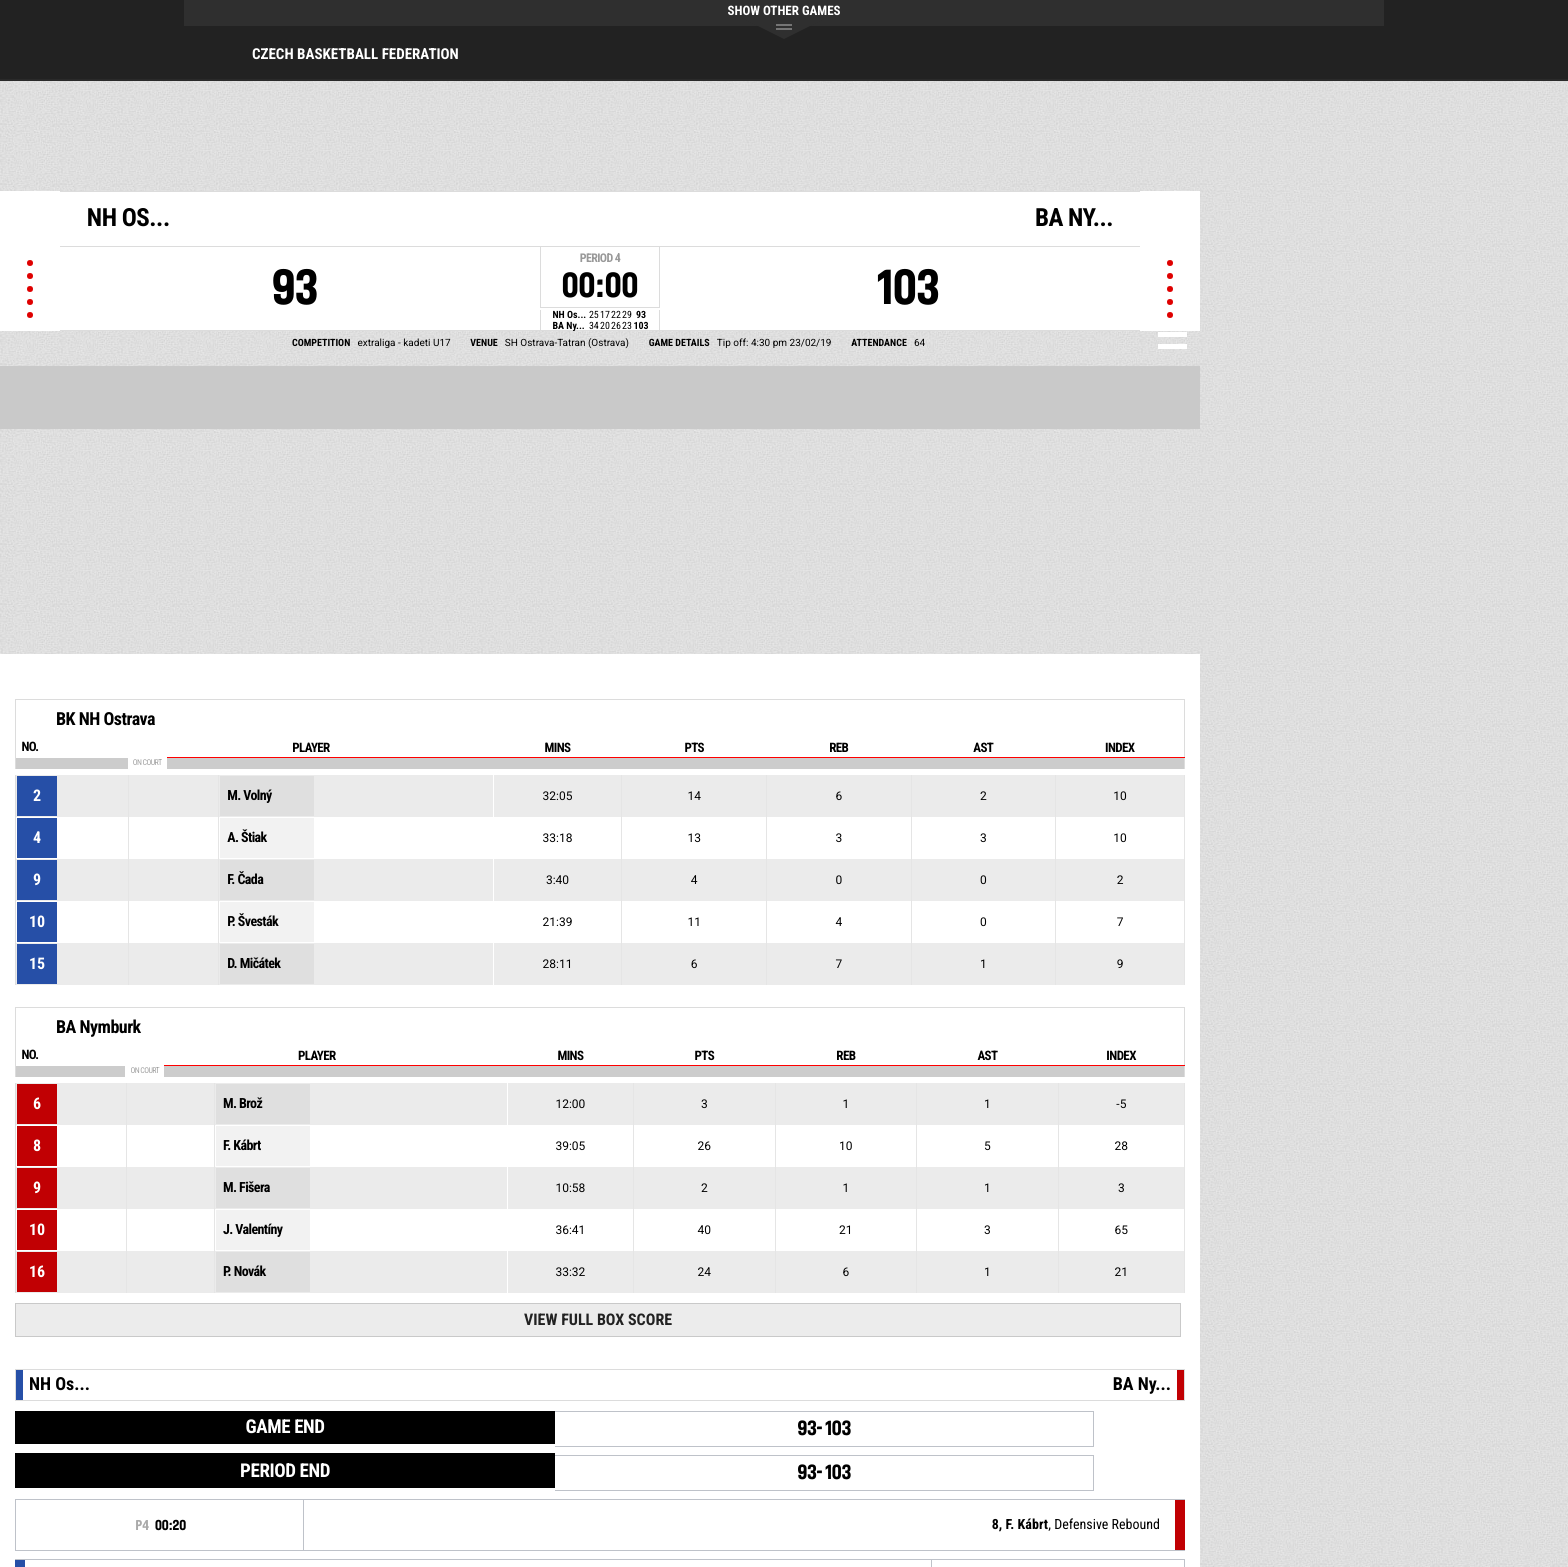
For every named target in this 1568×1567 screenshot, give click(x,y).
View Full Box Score (598, 1319)
